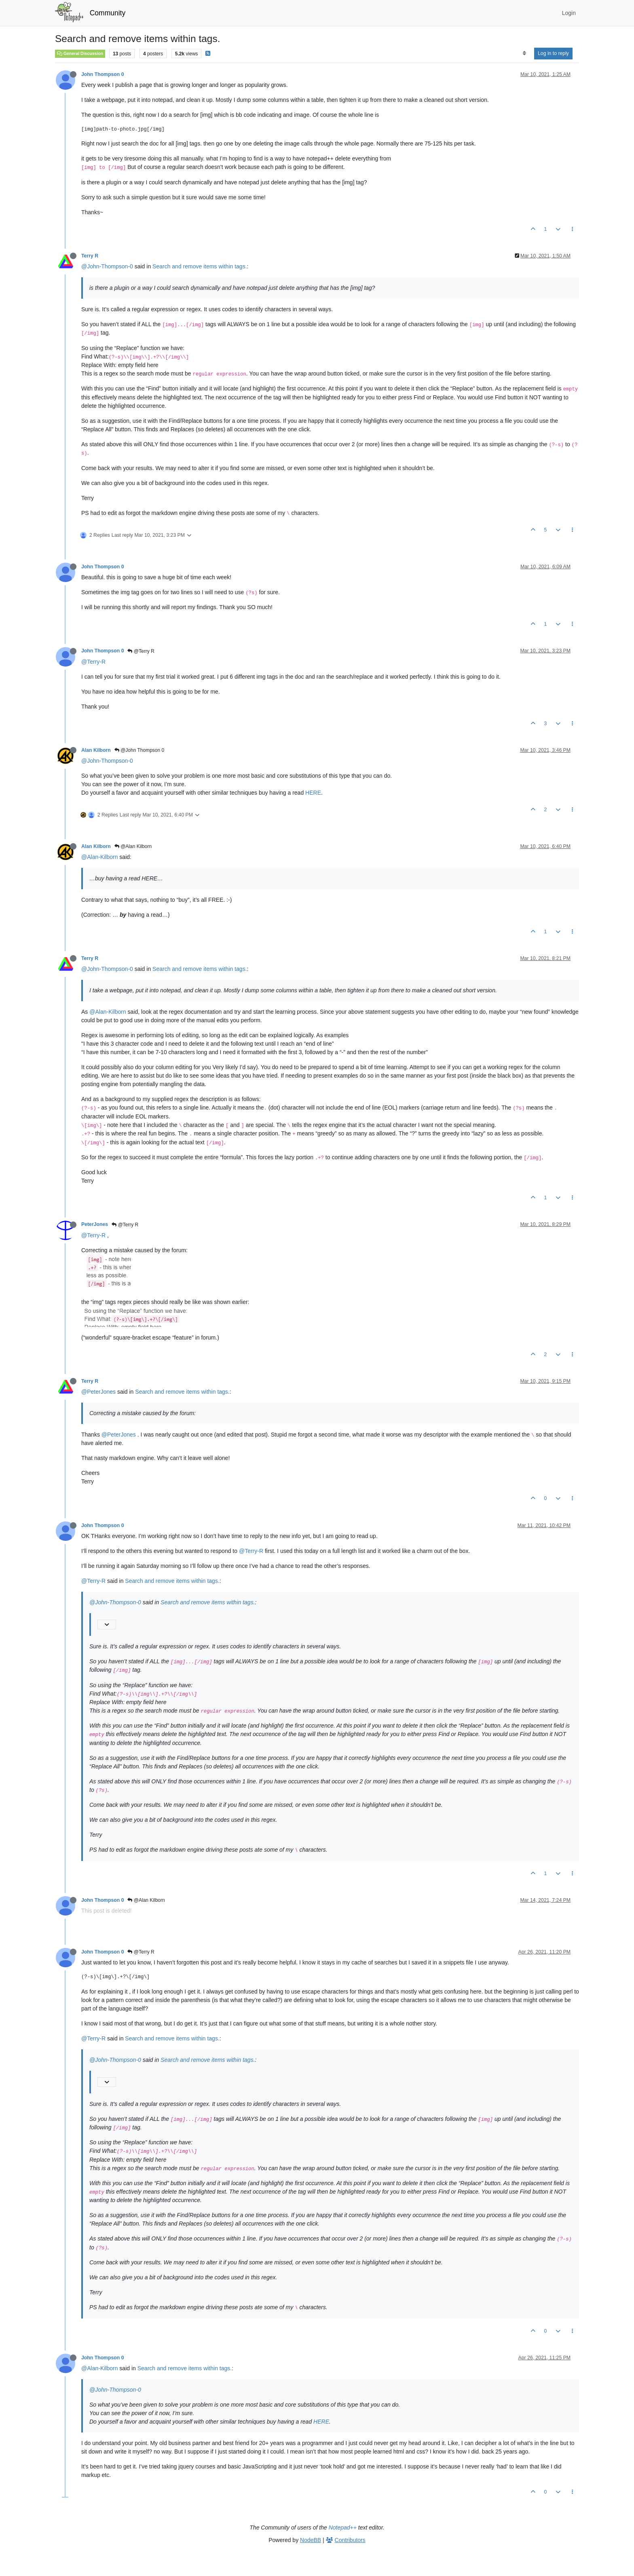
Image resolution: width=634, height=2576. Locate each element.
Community (108, 13)
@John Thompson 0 (139, 750)
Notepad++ (343, 2527)
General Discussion (80, 53)
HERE (313, 792)
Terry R (89, 256)
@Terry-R (93, 661)
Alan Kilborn (96, 750)
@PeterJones (98, 1391)
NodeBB (310, 2540)
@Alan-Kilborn (99, 857)
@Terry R (140, 651)
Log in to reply (553, 53)
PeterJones (94, 1224)
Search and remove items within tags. (199, 266)
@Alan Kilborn (133, 846)
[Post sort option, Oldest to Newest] (524, 53)
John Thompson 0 (102, 74)
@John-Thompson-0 (107, 266)
